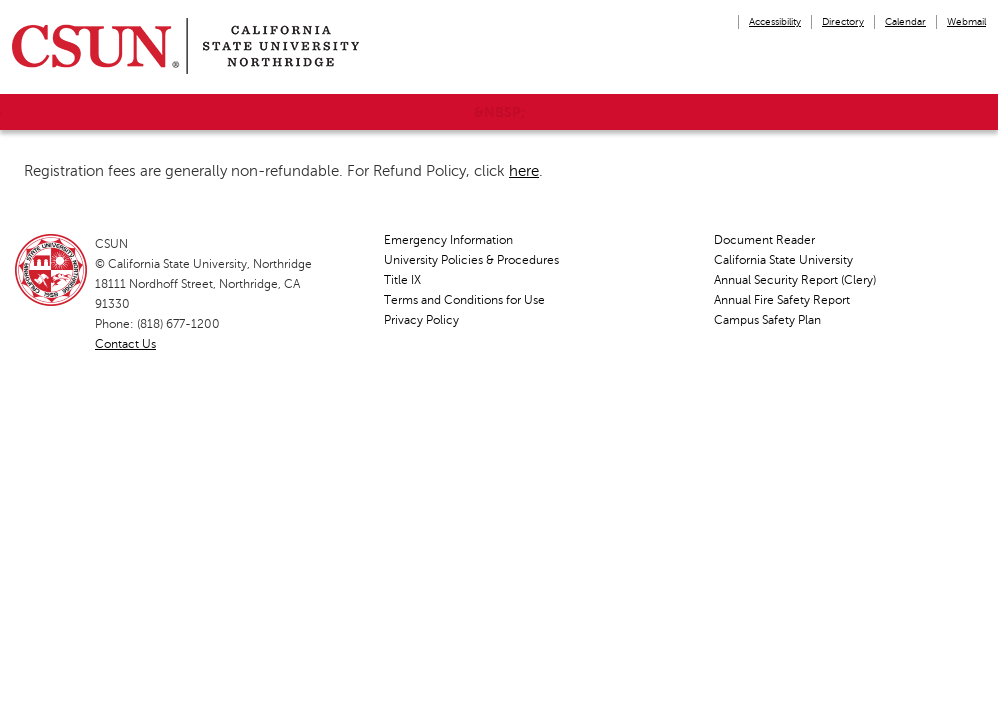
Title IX (402, 280)
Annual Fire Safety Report (782, 300)
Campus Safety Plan (767, 320)
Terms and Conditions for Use (464, 300)
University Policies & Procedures (471, 260)
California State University (783, 260)
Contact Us (125, 344)
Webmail (966, 21)
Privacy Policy (421, 320)
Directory (843, 21)
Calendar (905, 21)
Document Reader (764, 240)
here (524, 171)
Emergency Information (448, 240)
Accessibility (775, 21)
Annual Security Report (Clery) (795, 280)
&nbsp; (499, 112)
